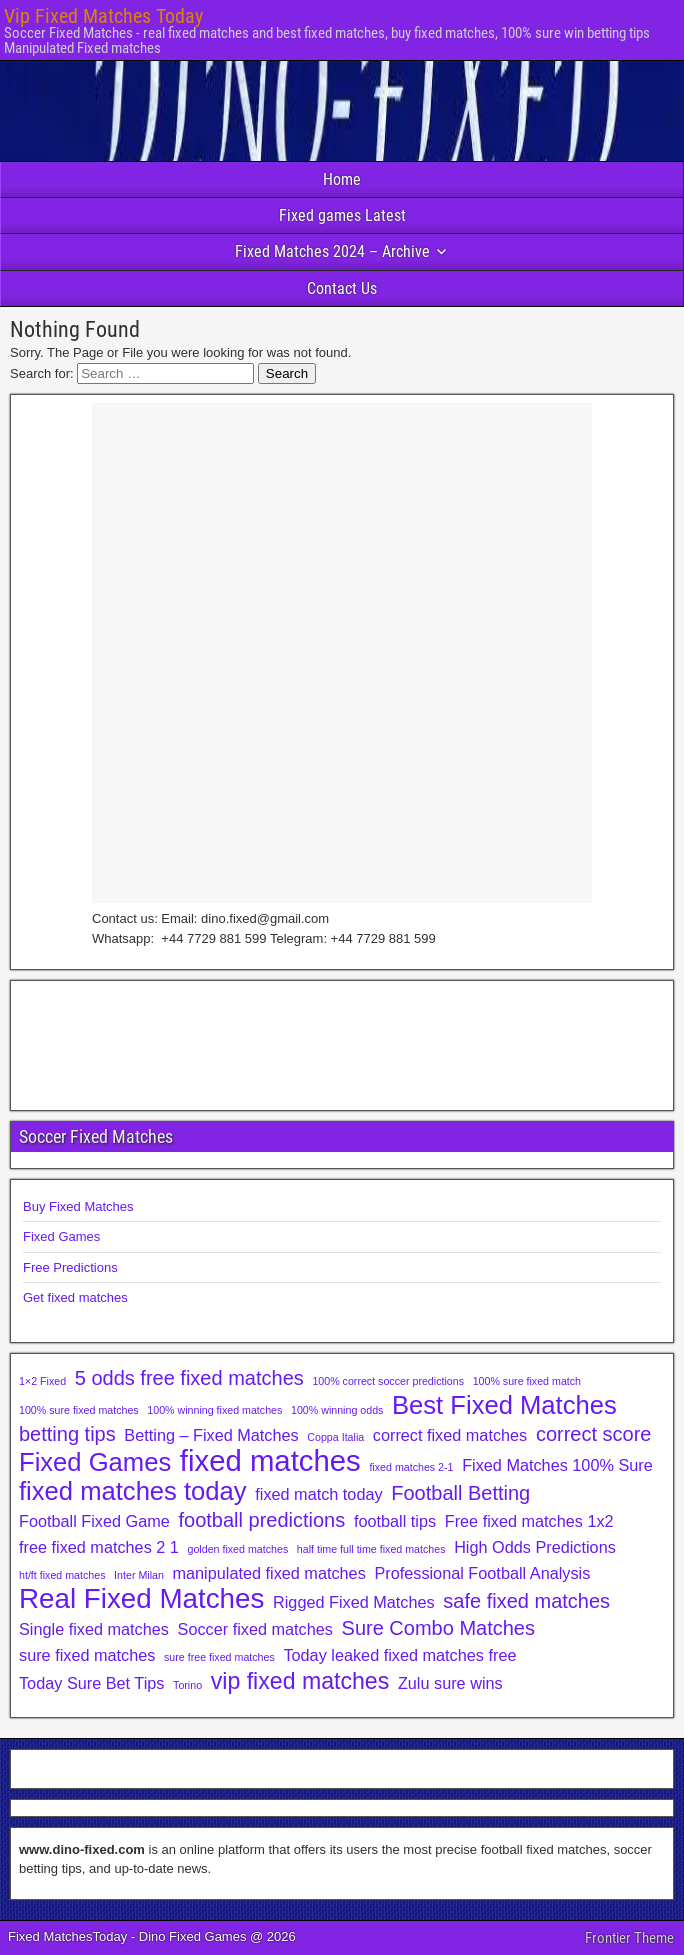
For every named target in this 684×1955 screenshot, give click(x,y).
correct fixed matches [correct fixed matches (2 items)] (450, 1435)
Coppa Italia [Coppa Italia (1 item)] (335, 1437)
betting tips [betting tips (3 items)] (67, 1434)
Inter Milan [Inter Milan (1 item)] (139, 1575)
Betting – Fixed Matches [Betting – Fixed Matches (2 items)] (211, 1435)
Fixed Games (61, 1236)
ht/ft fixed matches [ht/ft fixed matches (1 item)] (62, 1575)
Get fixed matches (75, 1297)
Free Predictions (70, 1267)
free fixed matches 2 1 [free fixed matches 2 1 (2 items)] (99, 1547)
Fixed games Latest (342, 215)
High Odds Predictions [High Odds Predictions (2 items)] (535, 1547)
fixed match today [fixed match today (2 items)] (318, 1494)
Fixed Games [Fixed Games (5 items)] (95, 1462)
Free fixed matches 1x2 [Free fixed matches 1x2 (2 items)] (529, 1521)
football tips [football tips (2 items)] (395, 1521)
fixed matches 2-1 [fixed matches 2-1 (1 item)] (411, 1467)
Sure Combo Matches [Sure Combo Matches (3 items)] (438, 1628)
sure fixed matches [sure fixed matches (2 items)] (87, 1655)
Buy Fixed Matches (78, 1206)
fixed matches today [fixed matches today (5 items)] (133, 1491)
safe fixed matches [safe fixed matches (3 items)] (526, 1601)
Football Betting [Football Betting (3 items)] (460, 1493)
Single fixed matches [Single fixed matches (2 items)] (94, 1629)
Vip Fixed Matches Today (103, 16)
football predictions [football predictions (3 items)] (261, 1520)
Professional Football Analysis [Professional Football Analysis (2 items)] (482, 1573)
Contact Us (342, 288)
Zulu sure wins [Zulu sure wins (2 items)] (450, 1683)
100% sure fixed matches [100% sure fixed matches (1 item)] (79, 1410)
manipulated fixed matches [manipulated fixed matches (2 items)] (268, 1573)
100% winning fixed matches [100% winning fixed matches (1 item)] (214, 1410)
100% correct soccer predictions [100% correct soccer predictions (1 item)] (388, 1381)
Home (342, 179)
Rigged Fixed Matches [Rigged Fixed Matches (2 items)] (354, 1602)
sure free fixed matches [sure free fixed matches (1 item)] (219, 1657)
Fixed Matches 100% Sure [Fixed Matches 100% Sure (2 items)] (557, 1465)
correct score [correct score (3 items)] (594, 1434)
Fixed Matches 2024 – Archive (332, 251)
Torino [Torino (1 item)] (187, 1685)
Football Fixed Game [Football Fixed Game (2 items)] (94, 1521)
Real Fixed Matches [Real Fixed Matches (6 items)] (141, 1599)
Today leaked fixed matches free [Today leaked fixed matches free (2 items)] (399, 1655)
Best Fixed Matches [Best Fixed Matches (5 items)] (504, 1405)
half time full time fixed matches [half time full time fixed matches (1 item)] (371, 1549)
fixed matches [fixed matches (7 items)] (270, 1461)
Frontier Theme (629, 1938)
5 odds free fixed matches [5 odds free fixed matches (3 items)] (189, 1378)
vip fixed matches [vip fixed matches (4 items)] (300, 1681)
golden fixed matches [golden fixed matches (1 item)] (238, 1549)
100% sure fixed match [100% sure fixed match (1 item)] (527, 1381)
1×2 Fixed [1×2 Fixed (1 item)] (42, 1381)
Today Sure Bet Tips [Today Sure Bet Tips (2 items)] (91, 1683)
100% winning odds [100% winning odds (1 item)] (337, 1410)
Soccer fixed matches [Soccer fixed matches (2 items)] (255, 1629)
